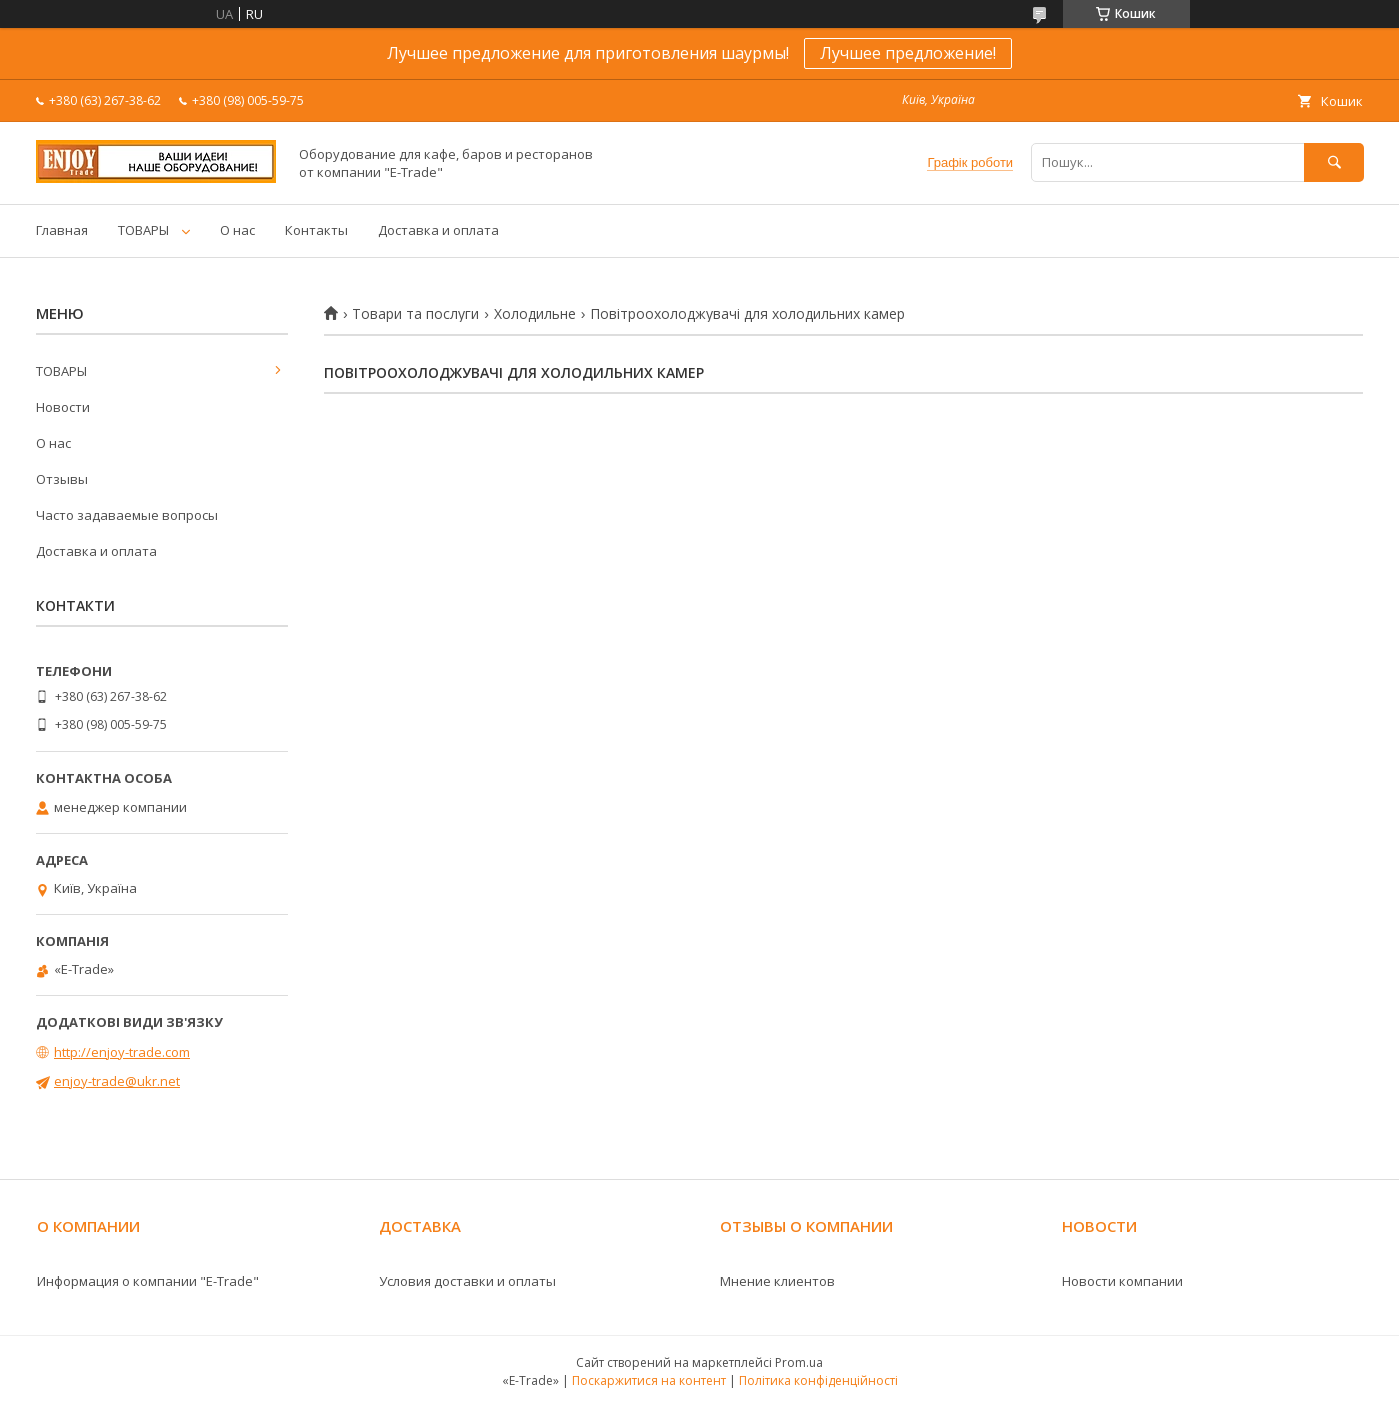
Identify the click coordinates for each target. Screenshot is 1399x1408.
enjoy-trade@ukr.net (117, 1081)
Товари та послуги (415, 314)
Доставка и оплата (438, 230)
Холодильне (535, 314)
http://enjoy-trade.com (122, 1052)
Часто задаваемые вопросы (127, 515)
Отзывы (62, 479)
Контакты (316, 230)
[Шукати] (1334, 162)
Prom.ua (799, 1362)
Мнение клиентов (777, 1281)
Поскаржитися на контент (649, 1380)
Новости (63, 407)
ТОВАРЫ (143, 230)
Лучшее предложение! (908, 53)
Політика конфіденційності (818, 1380)
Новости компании (1122, 1281)
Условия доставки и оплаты (467, 1281)
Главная (62, 230)
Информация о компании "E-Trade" (148, 1281)
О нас (237, 230)
